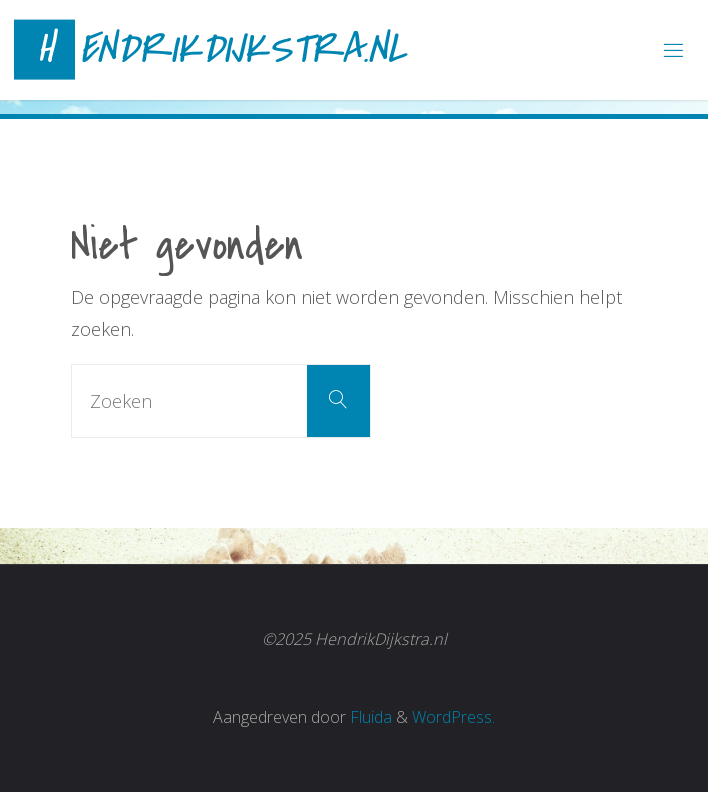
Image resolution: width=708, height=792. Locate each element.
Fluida (369, 717)
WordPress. (453, 717)
